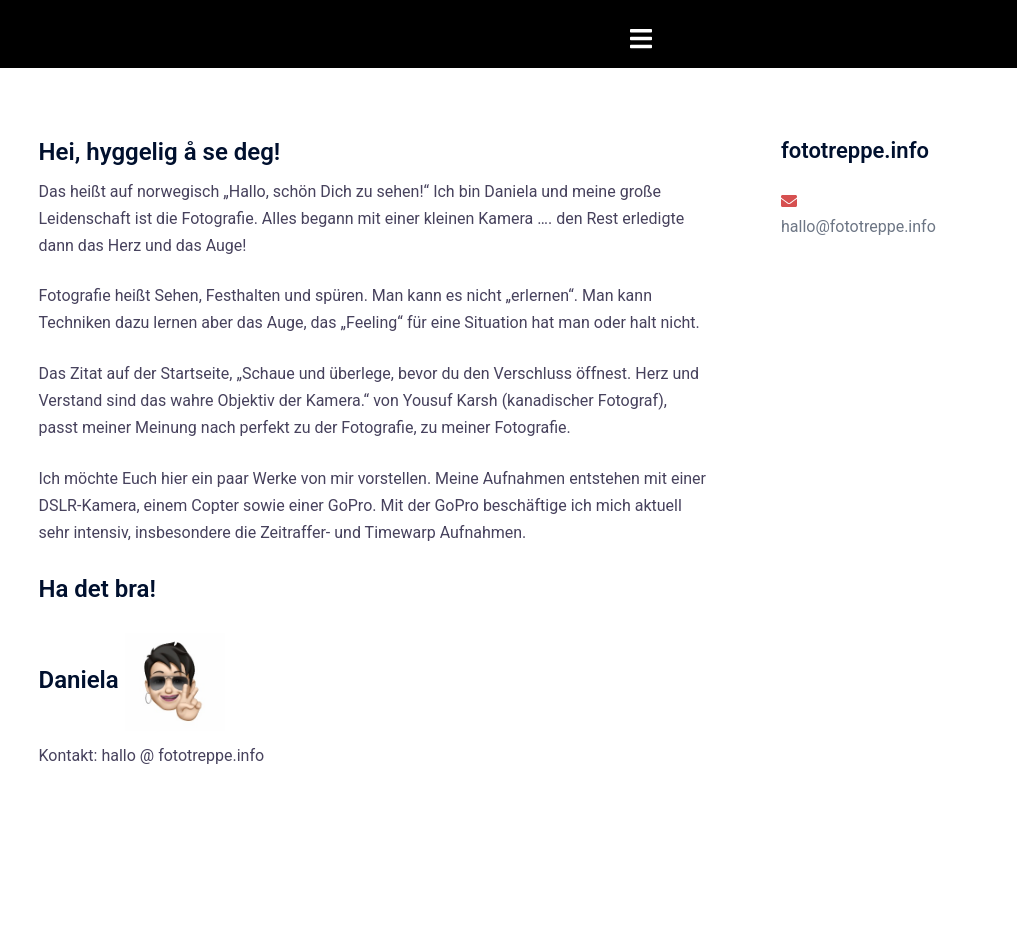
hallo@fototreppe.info (858, 226)
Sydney (278, 912)
